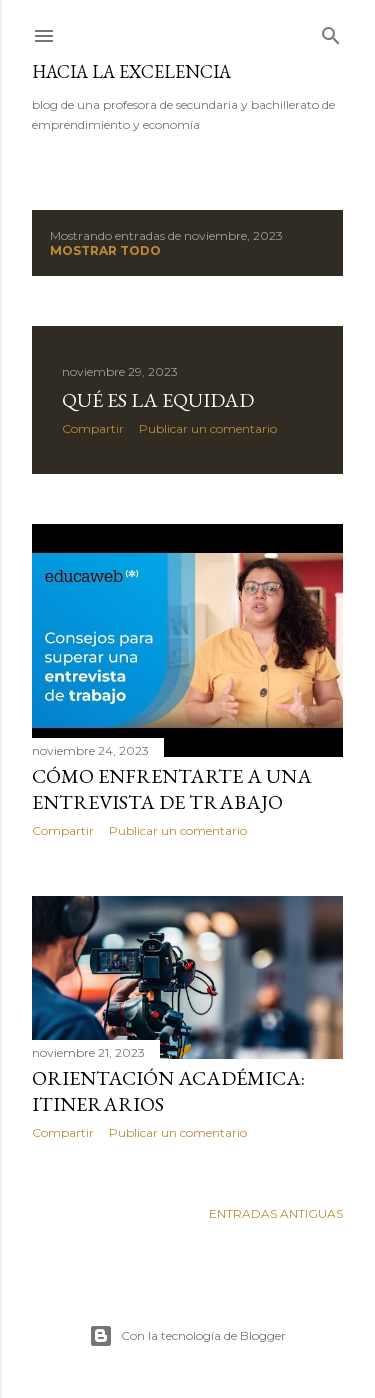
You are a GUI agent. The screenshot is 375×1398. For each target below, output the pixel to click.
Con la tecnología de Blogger (187, 1336)
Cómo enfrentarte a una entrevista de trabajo (172, 789)
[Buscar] (331, 31)
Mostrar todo (105, 250)
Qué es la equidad (158, 400)
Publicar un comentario (208, 428)
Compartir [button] (93, 428)
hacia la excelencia (131, 71)
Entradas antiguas (276, 1213)
